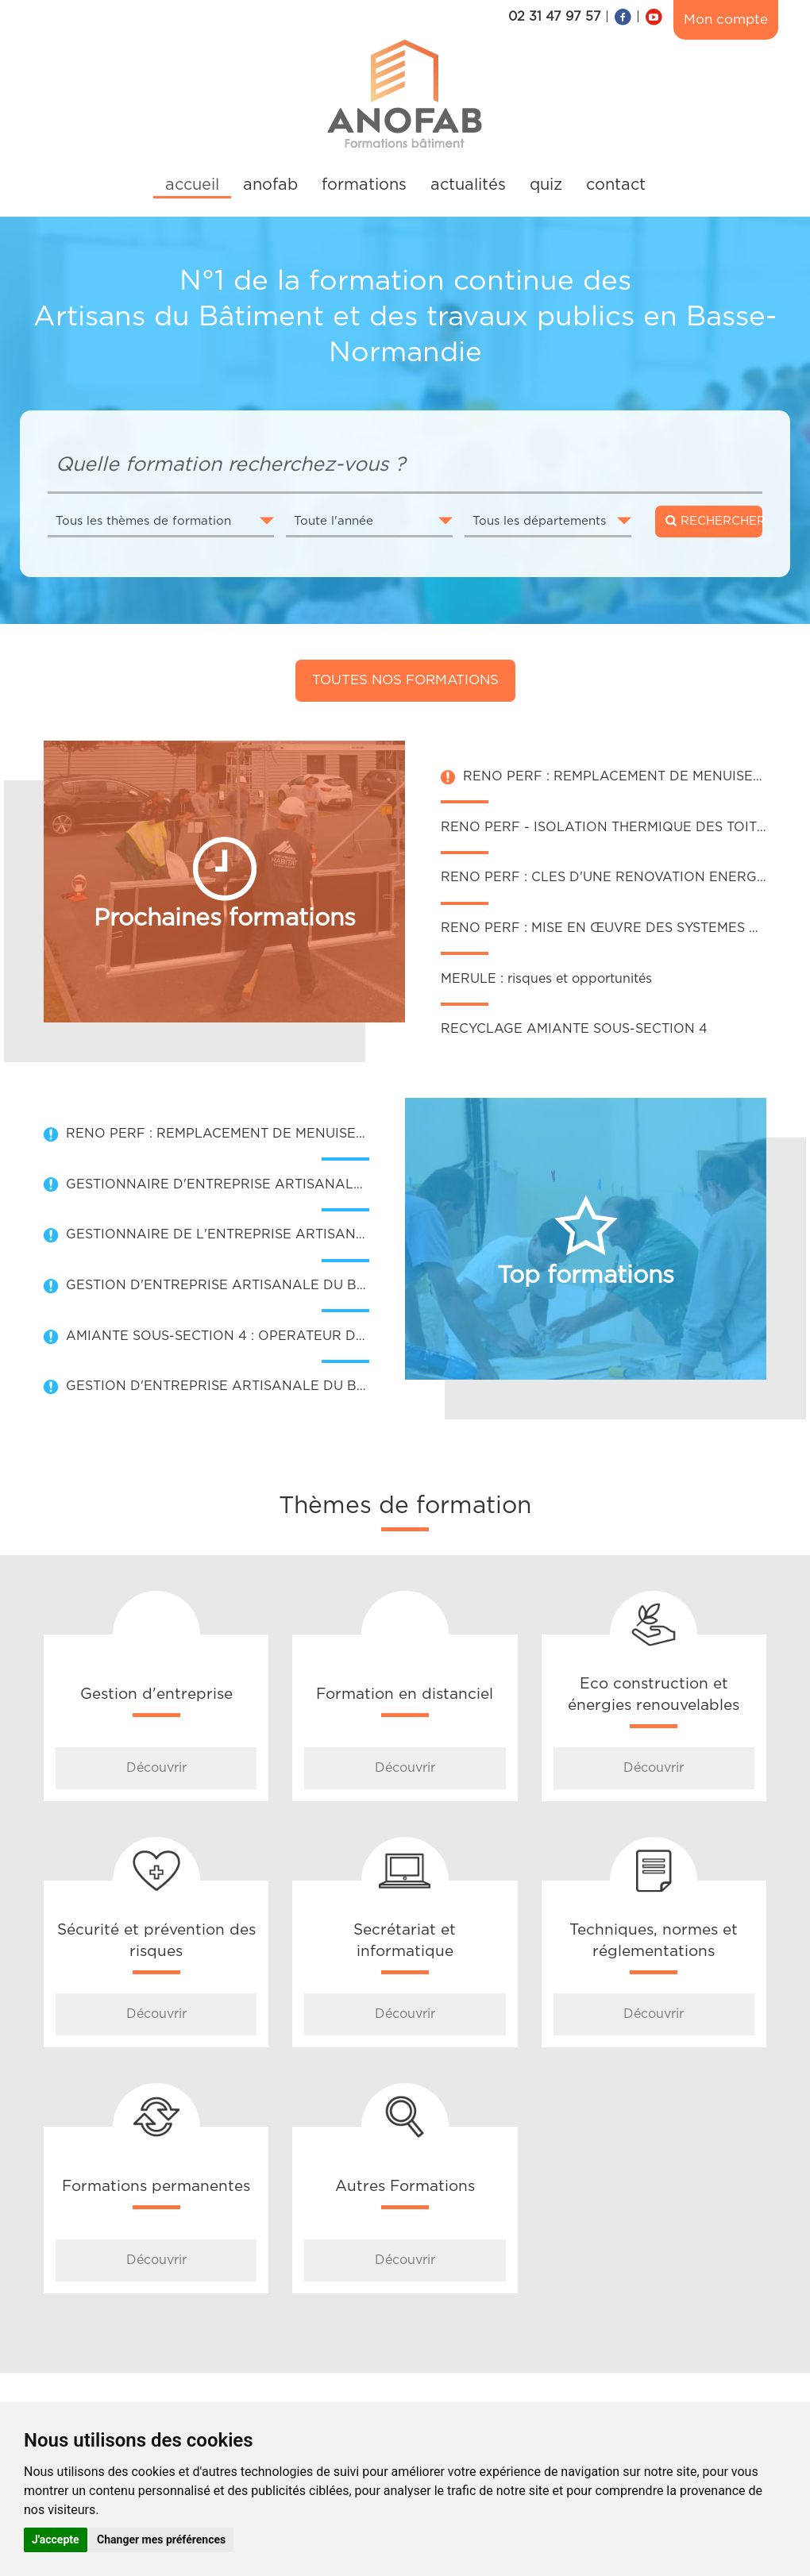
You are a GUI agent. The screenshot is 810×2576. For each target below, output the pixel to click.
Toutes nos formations (405, 680)
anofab (270, 185)
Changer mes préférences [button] (161, 2539)
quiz (546, 185)
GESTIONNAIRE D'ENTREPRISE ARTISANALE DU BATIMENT (262, 1184)
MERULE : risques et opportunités (546, 978)
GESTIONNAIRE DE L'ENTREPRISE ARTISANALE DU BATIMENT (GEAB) (300, 1234)
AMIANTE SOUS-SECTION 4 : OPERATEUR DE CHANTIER (252, 1336)
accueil (192, 185)
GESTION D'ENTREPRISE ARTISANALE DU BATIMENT (241, 1285)
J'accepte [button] (55, 2539)
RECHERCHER (713, 520)
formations (364, 185)
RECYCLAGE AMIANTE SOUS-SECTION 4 (574, 1028)
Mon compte (726, 19)
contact (616, 185)
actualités (468, 185)
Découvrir (156, 1768)
